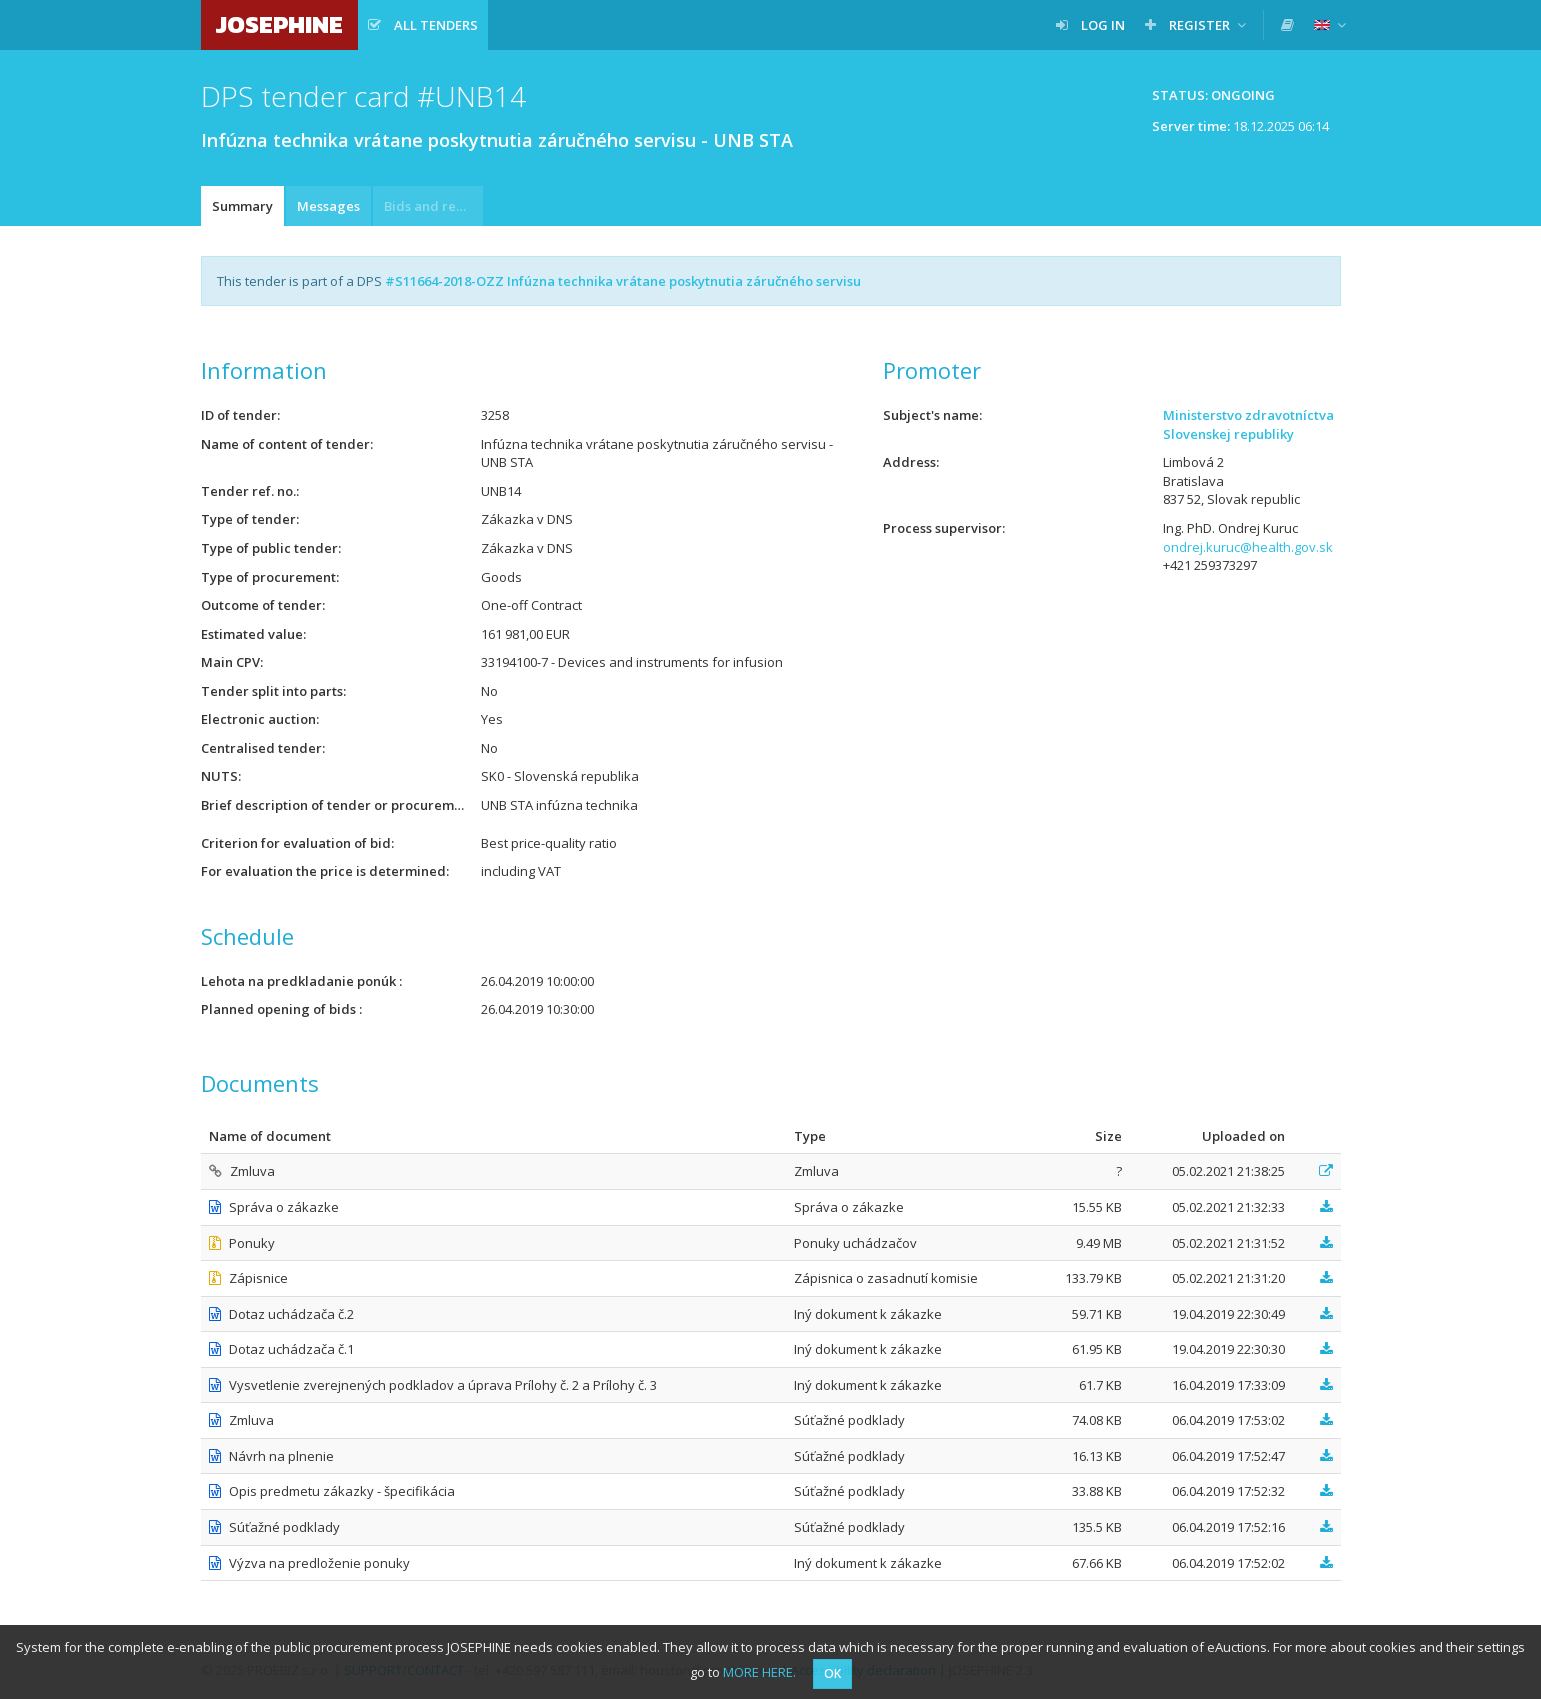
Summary (242, 206)
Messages (328, 206)
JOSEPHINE (279, 24)
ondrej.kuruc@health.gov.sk (1248, 547)
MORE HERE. (759, 1672)
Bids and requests (433, 206)
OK (832, 1673)
